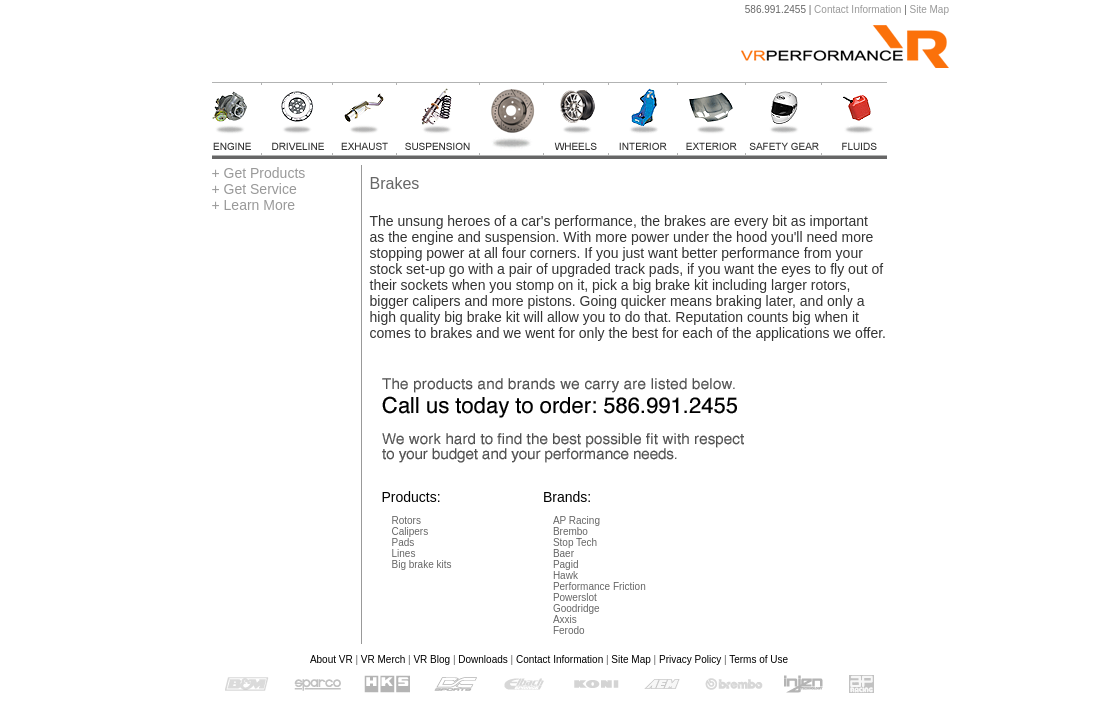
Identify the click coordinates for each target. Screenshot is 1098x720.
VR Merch (383, 659)
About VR (331, 659)
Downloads (482, 659)
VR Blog (431, 659)
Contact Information (857, 9)
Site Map (929, 9)
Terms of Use (758, 659)
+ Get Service (254, 189)
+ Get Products (259, 173)
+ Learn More (254, 205)
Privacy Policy (690, 659)
